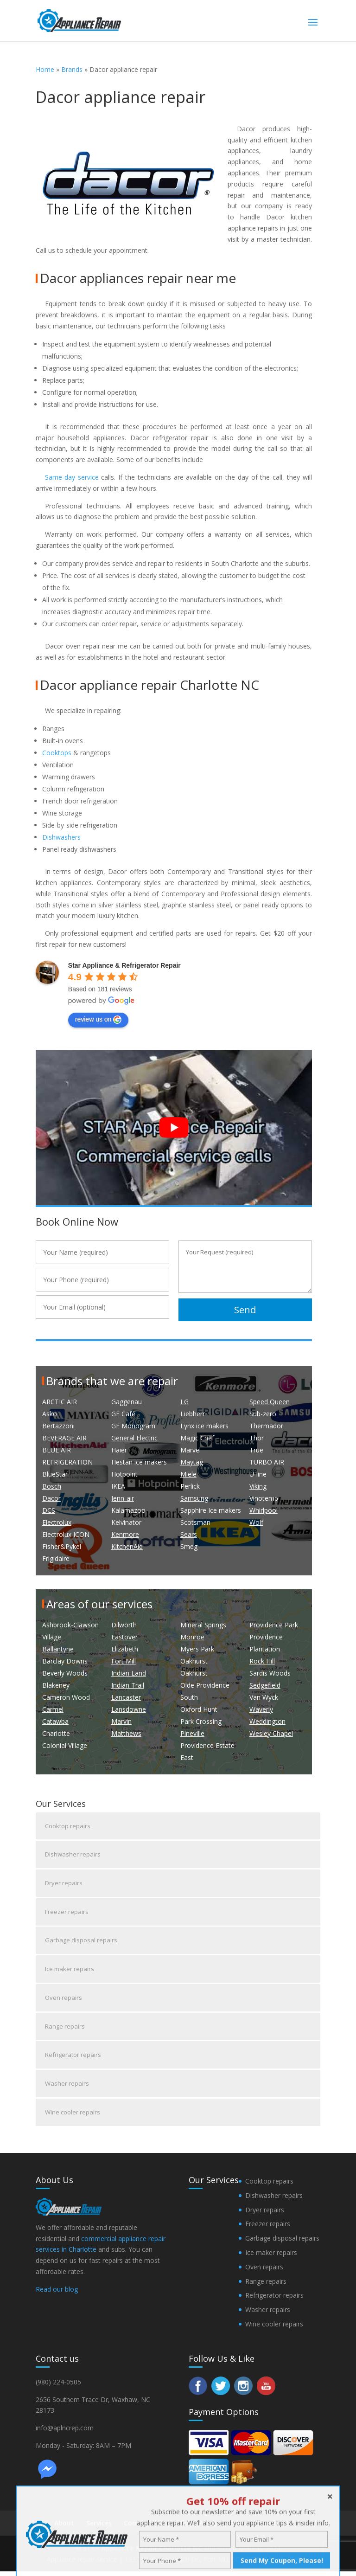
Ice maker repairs (69, 1970)
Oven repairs (63, 2000)
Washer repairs (67, 2087)
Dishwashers (61, 837)
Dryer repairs (64, 1884)
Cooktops (56, 752)
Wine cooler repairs (72, 2116)
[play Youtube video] (174, 1127)
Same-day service (72, 477)
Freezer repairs (67, 1912)
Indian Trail (127, 1685)
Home (45, 69)
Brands (72, 69)
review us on (98, 1019)
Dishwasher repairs (73, 1854)
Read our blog (57, 2293)
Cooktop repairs (67, 1826)
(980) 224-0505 (58, 2386)
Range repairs (65, 2029)
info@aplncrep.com (65, 2432)
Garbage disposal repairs (81, 1942)
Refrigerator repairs (73, 2058)
